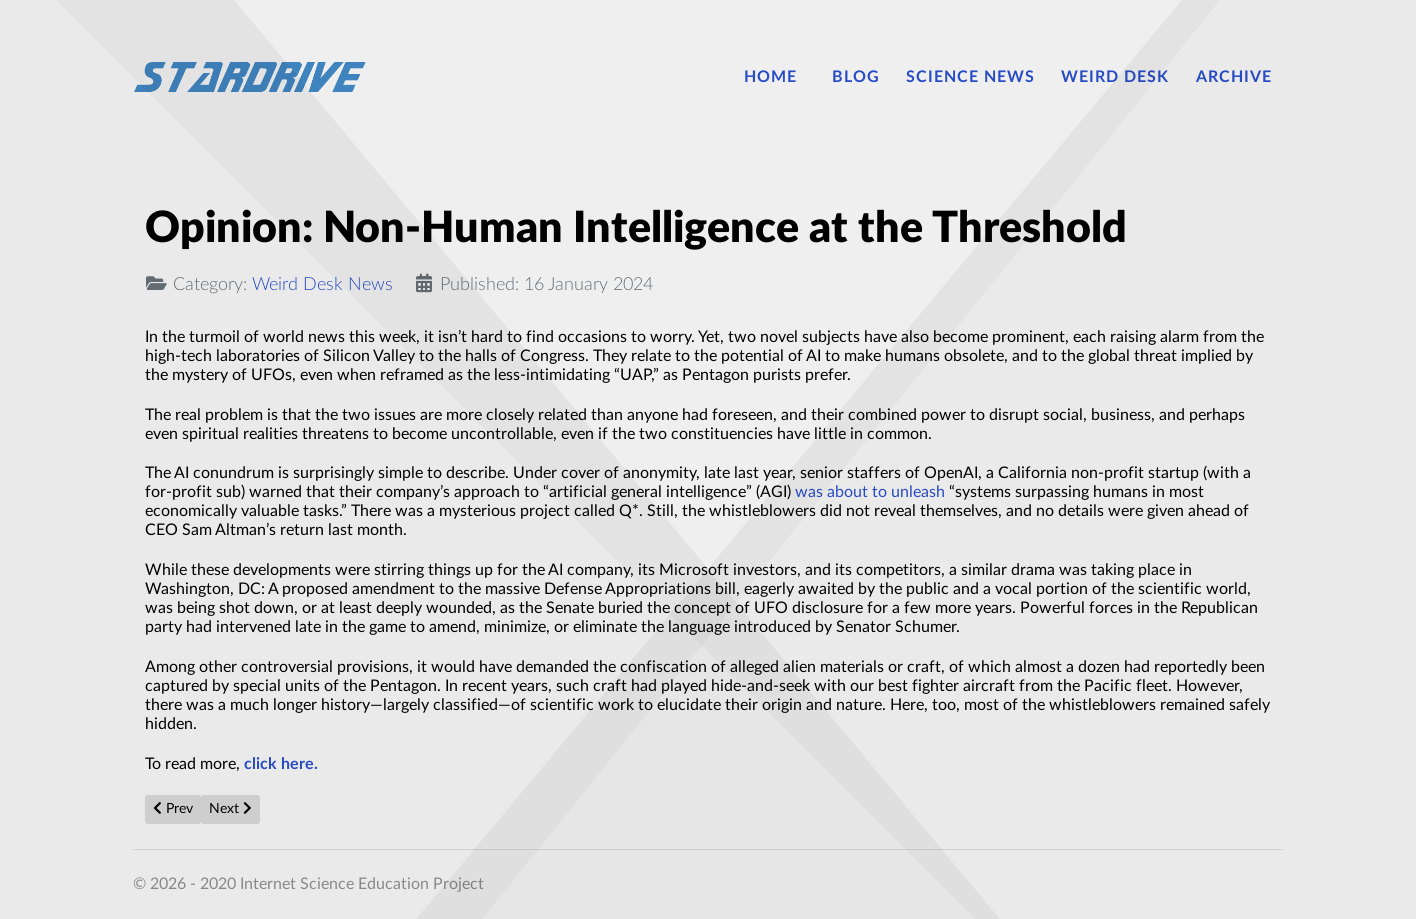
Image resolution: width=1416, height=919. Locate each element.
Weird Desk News (322, 284)
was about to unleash (870, 492)
